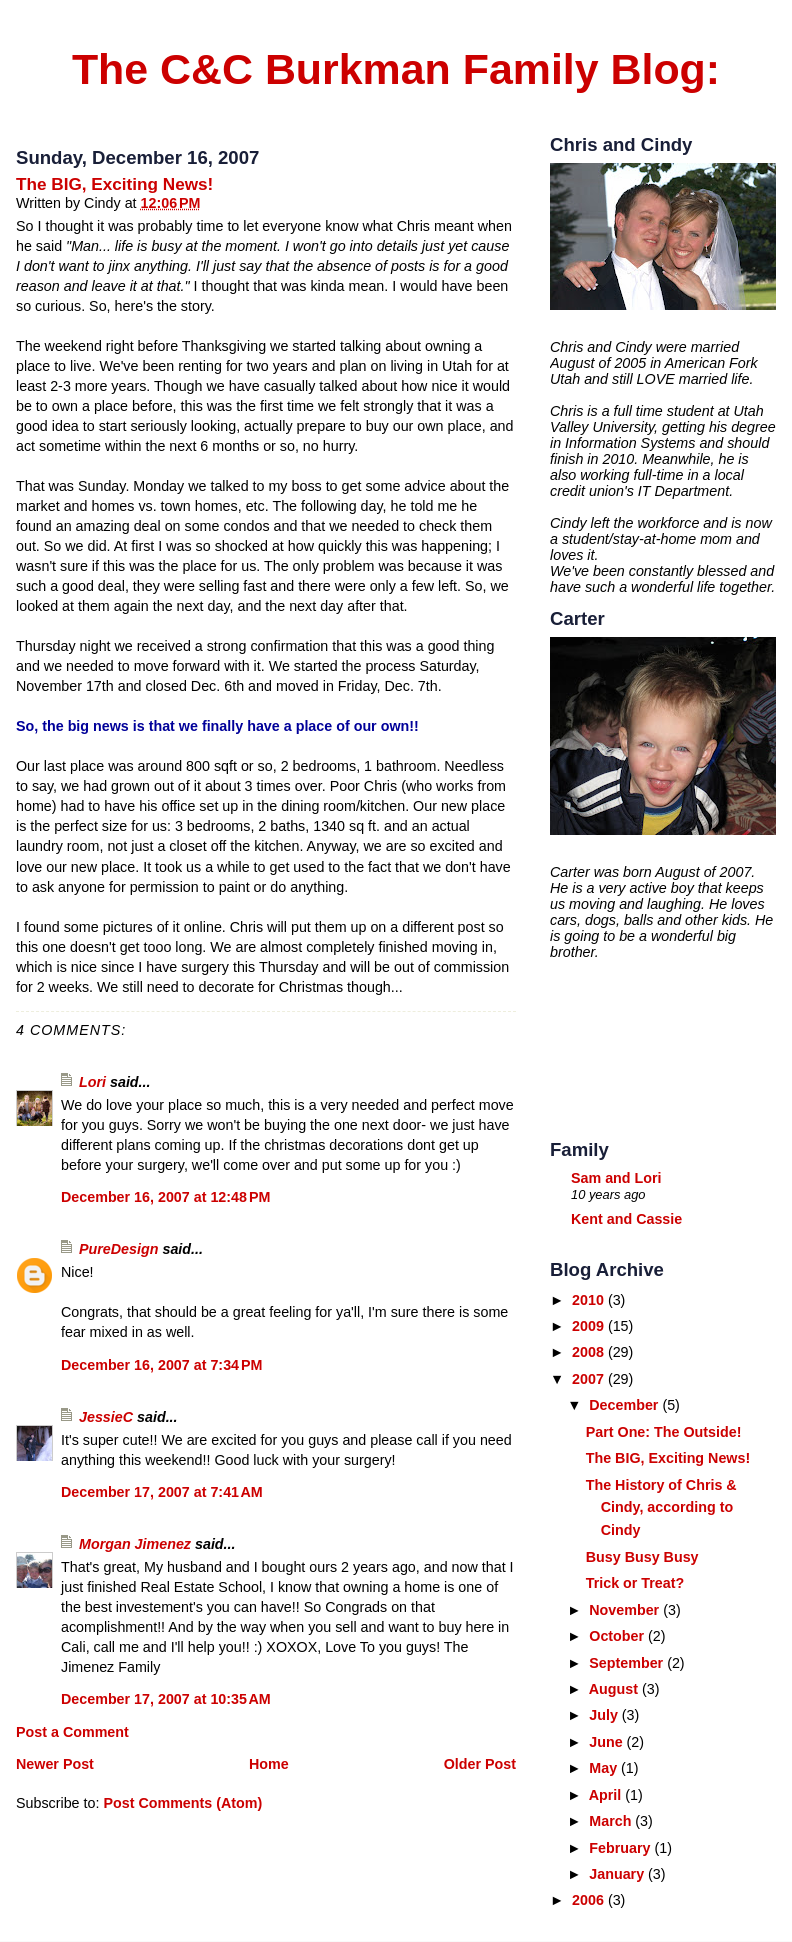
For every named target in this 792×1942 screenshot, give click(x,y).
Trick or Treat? (635, 1583)
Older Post (480, 1764)
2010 (590, 1300)
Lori (92, 1082)
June (607, 1742)
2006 (590, 1900)
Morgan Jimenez (135, 1544)
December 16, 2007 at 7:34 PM (161, 1365)
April (607, 1795)
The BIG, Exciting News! (114, 184)
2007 (590, 1379)
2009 (590, 1326)
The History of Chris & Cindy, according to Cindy (661, 1508)
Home (269, 1764)
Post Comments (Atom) (182, 1803)
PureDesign (118, 1249)
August (615, 1689)
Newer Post (55, 1764)
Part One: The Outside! (664, 1432)
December (625, 1405)
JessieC (106, 1417)
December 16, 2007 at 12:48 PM (165, 1197)
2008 (590, 1352)
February (621, 1848)
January (618, 1874)
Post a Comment (72, 1732)
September (628, 1663)
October (618, 1636)
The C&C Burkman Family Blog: (396, 69)
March (612, 1821)
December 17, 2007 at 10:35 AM (166, 1699)
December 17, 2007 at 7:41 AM (162, 1492)
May (605, 1768)
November (626, 1610)
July (605, 1715)
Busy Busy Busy (642, 1557)
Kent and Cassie (626, 1219)
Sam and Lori (616, 1178)
